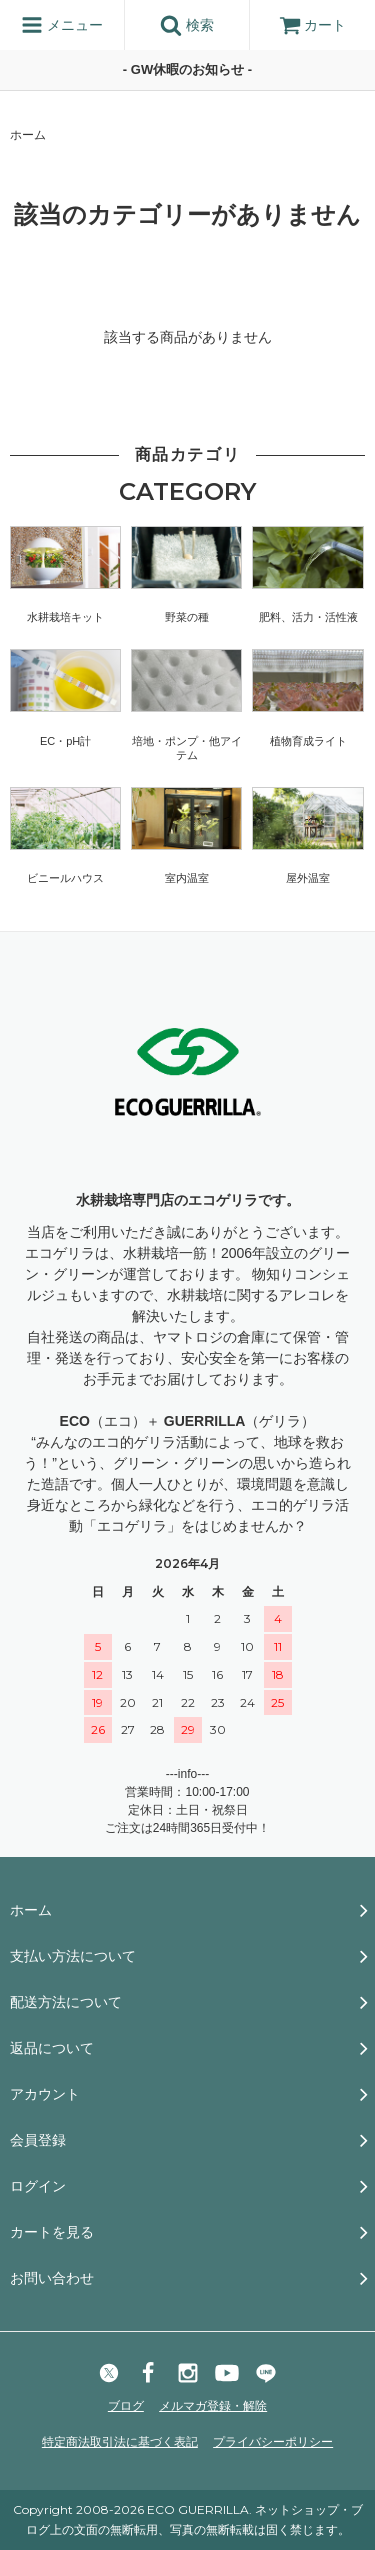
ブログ (126, 2406)
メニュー (62, 25)
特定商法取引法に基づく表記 (120, 2442)
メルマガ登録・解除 (213, 2406)
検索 (187, 25)
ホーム (28, 135)
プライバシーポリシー (273, 2442)
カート (313, 25)
